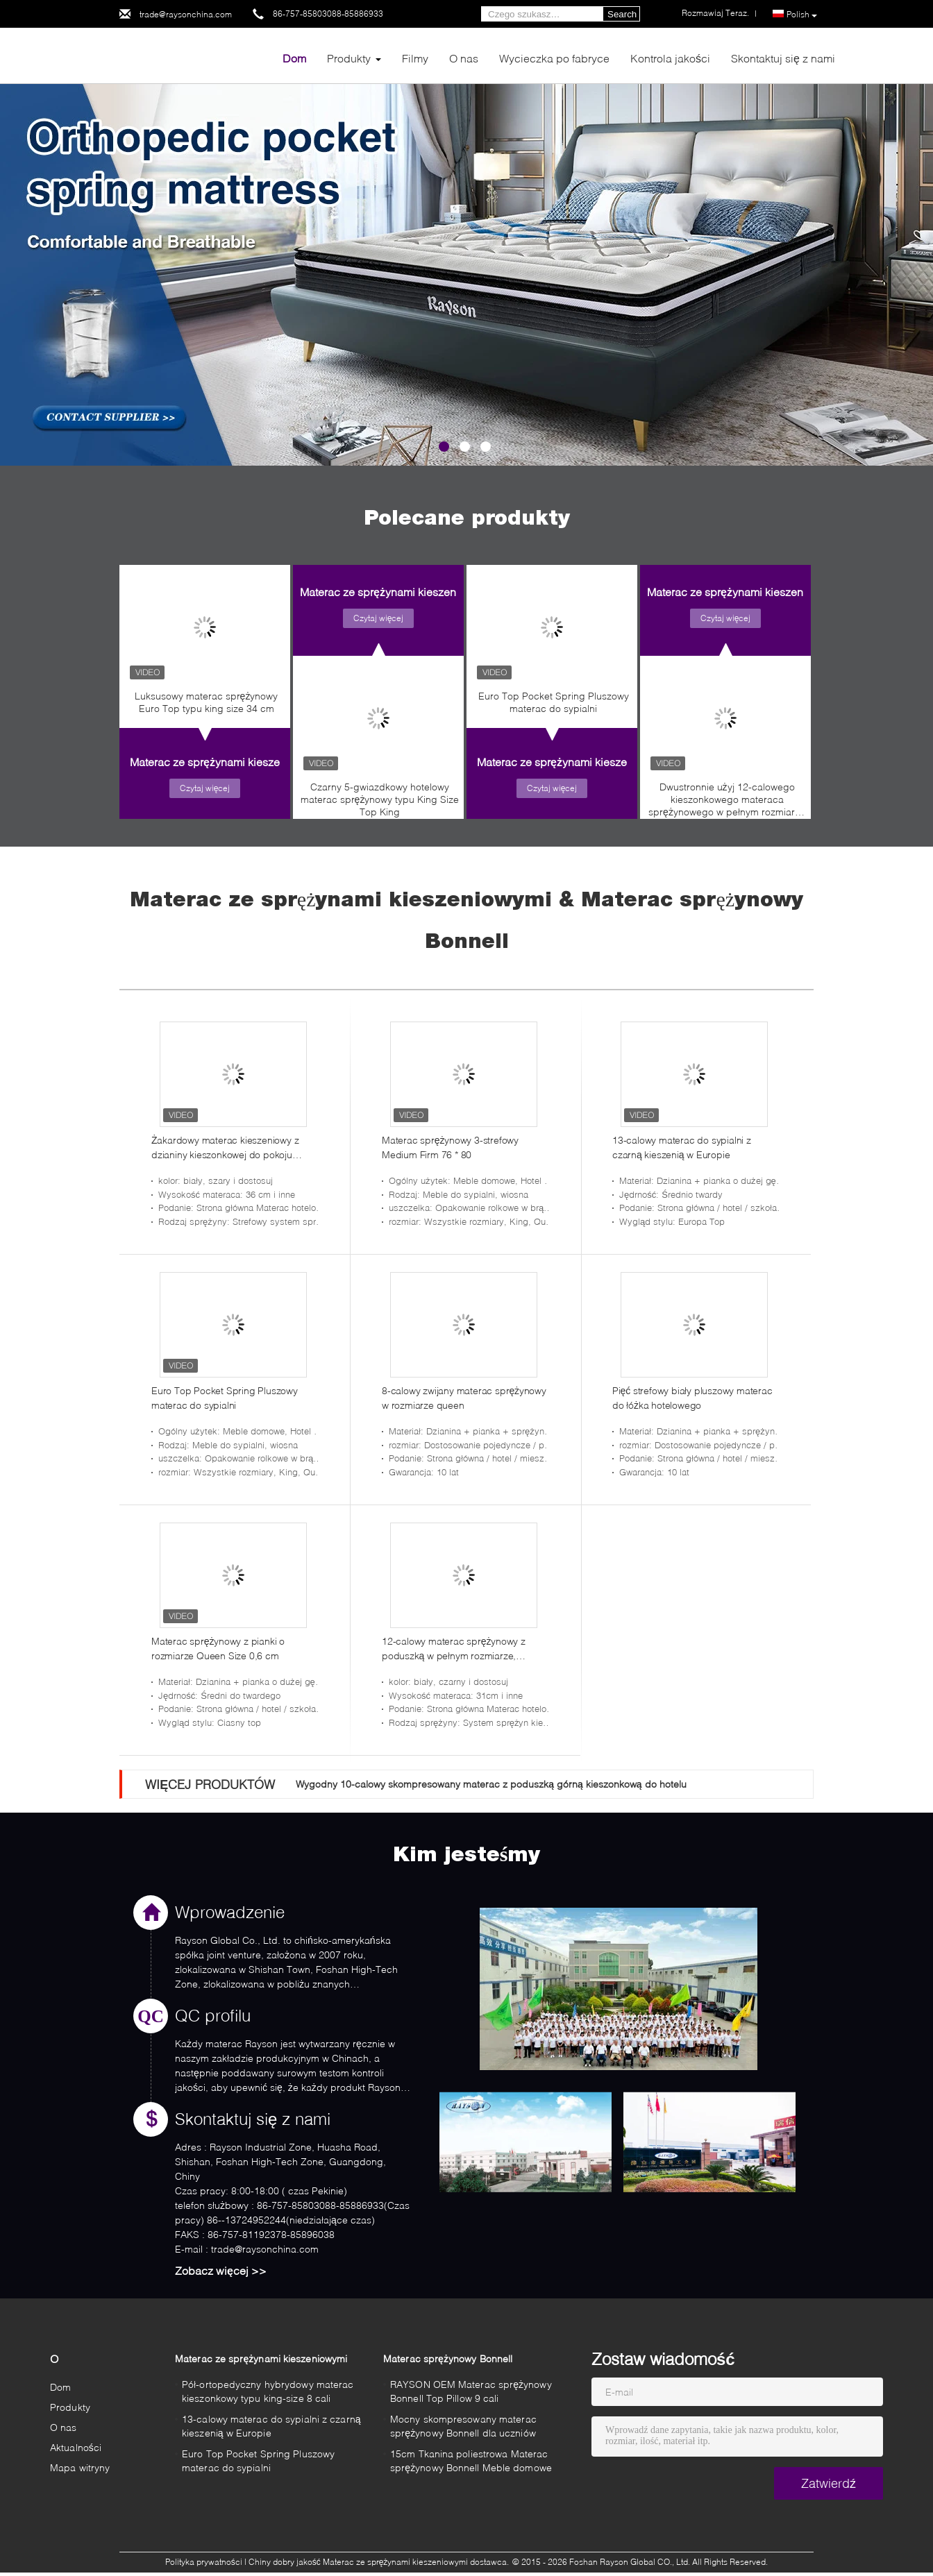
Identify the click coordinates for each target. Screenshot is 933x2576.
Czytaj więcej (205, 788)
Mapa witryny (80, 2467)
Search (622, 14)
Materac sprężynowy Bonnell (447, 2358)
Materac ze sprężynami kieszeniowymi (225, 761)
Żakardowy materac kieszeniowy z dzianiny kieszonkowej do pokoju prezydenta (225, 1148)
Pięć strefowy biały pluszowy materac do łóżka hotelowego (692, 1397)
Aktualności (75, 2447)
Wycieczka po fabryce (554, 58)
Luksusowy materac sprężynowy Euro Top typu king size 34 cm (206, 702)
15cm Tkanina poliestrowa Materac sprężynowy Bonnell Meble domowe (471, 2460)
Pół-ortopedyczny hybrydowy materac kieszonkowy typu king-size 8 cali (267, 2391)
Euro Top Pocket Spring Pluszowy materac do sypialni (553, 702)
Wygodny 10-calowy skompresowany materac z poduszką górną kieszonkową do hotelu (491, 1784)
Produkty (349, 58)
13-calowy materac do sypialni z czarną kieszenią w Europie (681, 1147)
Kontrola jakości (670, 58)
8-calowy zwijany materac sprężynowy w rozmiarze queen (464, 1397)
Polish (802, 14)
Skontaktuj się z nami (783, 58)
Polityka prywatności (203, 2562)
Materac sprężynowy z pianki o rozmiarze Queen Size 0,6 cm (218, 1648)
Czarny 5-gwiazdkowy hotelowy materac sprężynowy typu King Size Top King (380, 799)
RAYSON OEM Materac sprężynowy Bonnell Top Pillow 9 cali (471, 2391)
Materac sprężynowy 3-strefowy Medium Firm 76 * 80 (450, 1147)
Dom (294, 58)
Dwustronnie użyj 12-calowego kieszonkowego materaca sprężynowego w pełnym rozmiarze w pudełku (726, 803)
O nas (463, 58)
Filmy (415, 58)
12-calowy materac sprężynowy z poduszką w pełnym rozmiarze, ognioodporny (454, 1649)
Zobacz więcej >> (221, 2270)
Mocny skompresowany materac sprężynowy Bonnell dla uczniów (463, 2426)
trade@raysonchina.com (186, 14)
